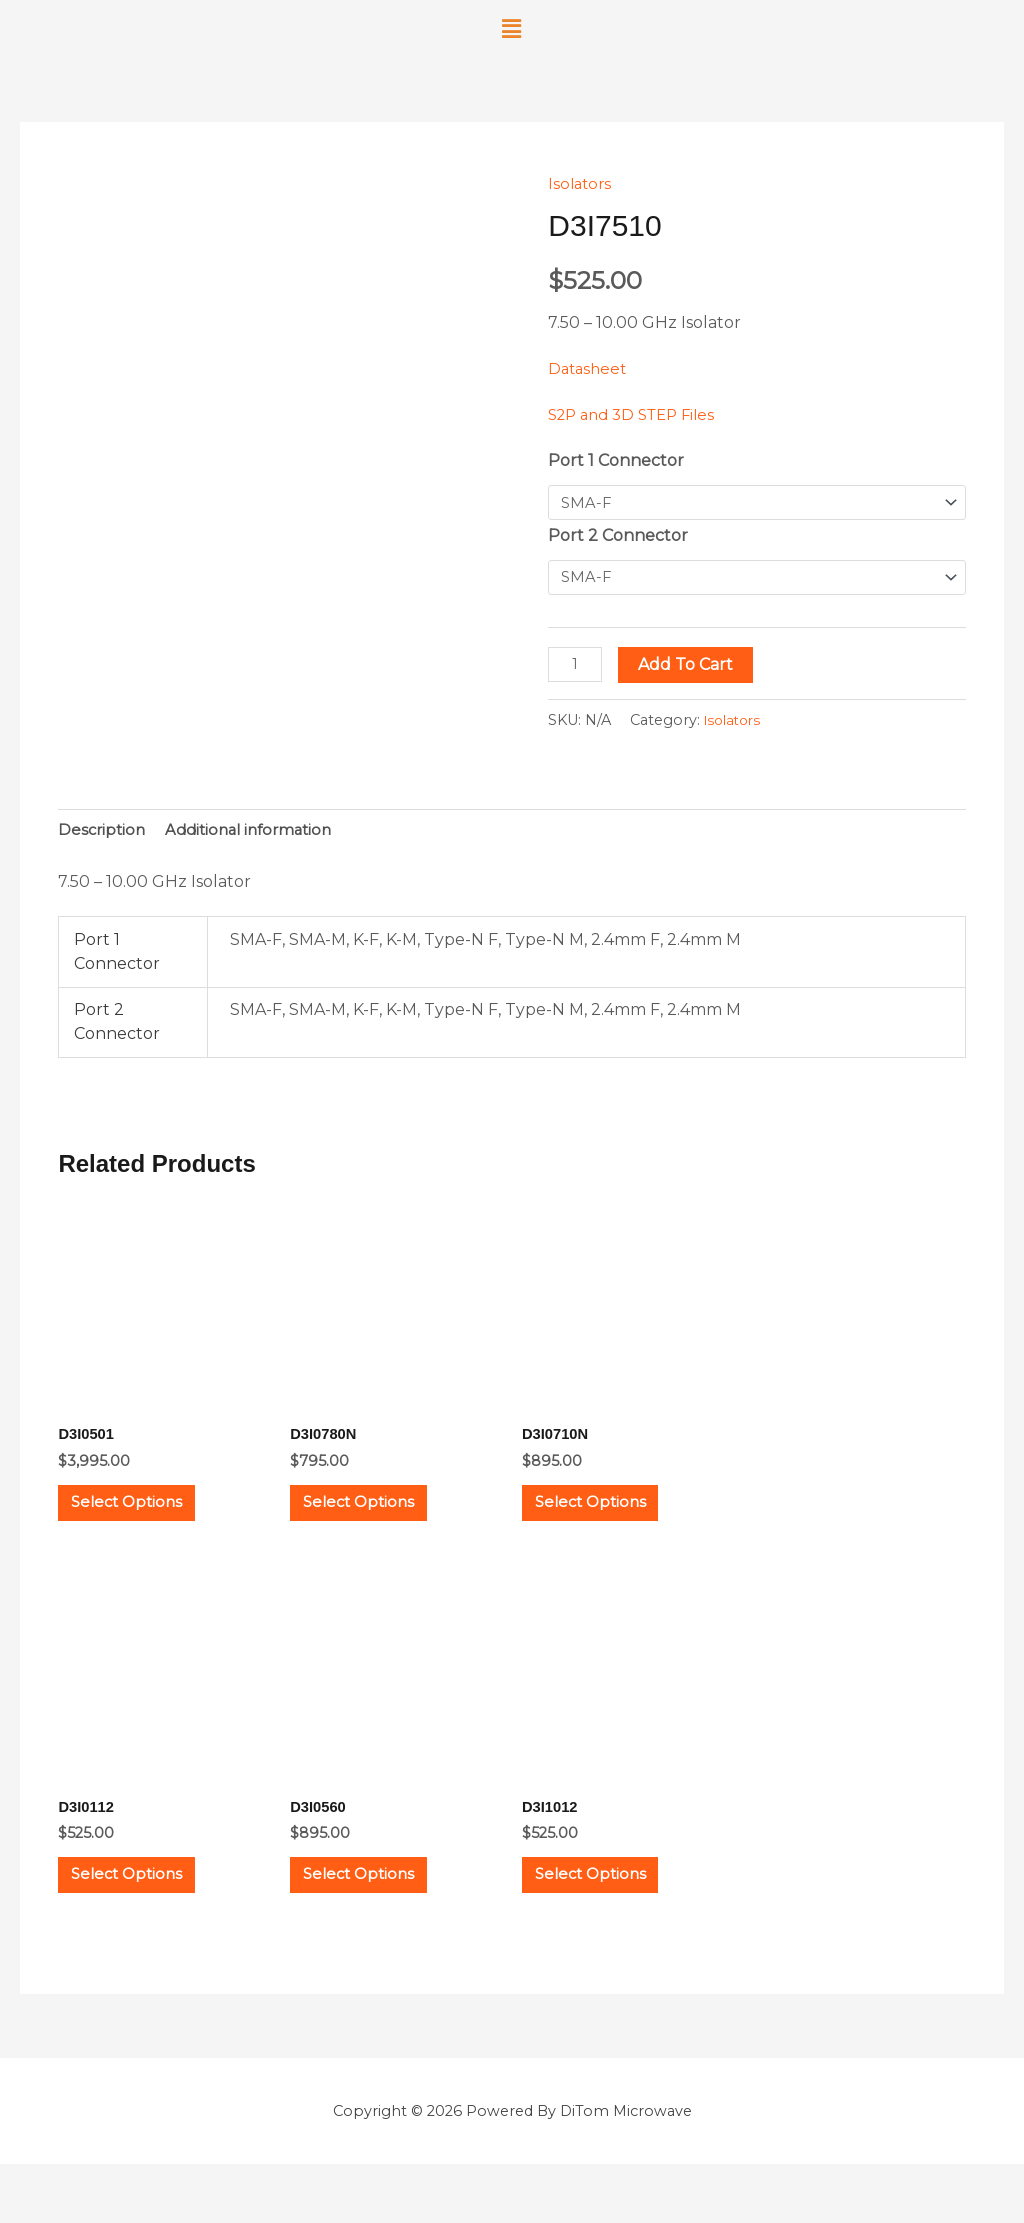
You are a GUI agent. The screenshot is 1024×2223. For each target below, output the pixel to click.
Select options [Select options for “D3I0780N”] (381, 1524)
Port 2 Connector (618, 537)
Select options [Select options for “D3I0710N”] (613, 1524)
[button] (512, 29)
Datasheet (589, 368)
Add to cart (689, 668)
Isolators (581, 183)
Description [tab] (103, 836)
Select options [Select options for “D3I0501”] (149, 1524)
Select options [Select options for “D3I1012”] (613, 1921)
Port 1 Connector (616, 460)
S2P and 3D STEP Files (638, 414)
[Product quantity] (577, 668)
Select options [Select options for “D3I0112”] (149, 1921)
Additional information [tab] (258, 836)
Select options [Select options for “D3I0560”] (381, 1921)
